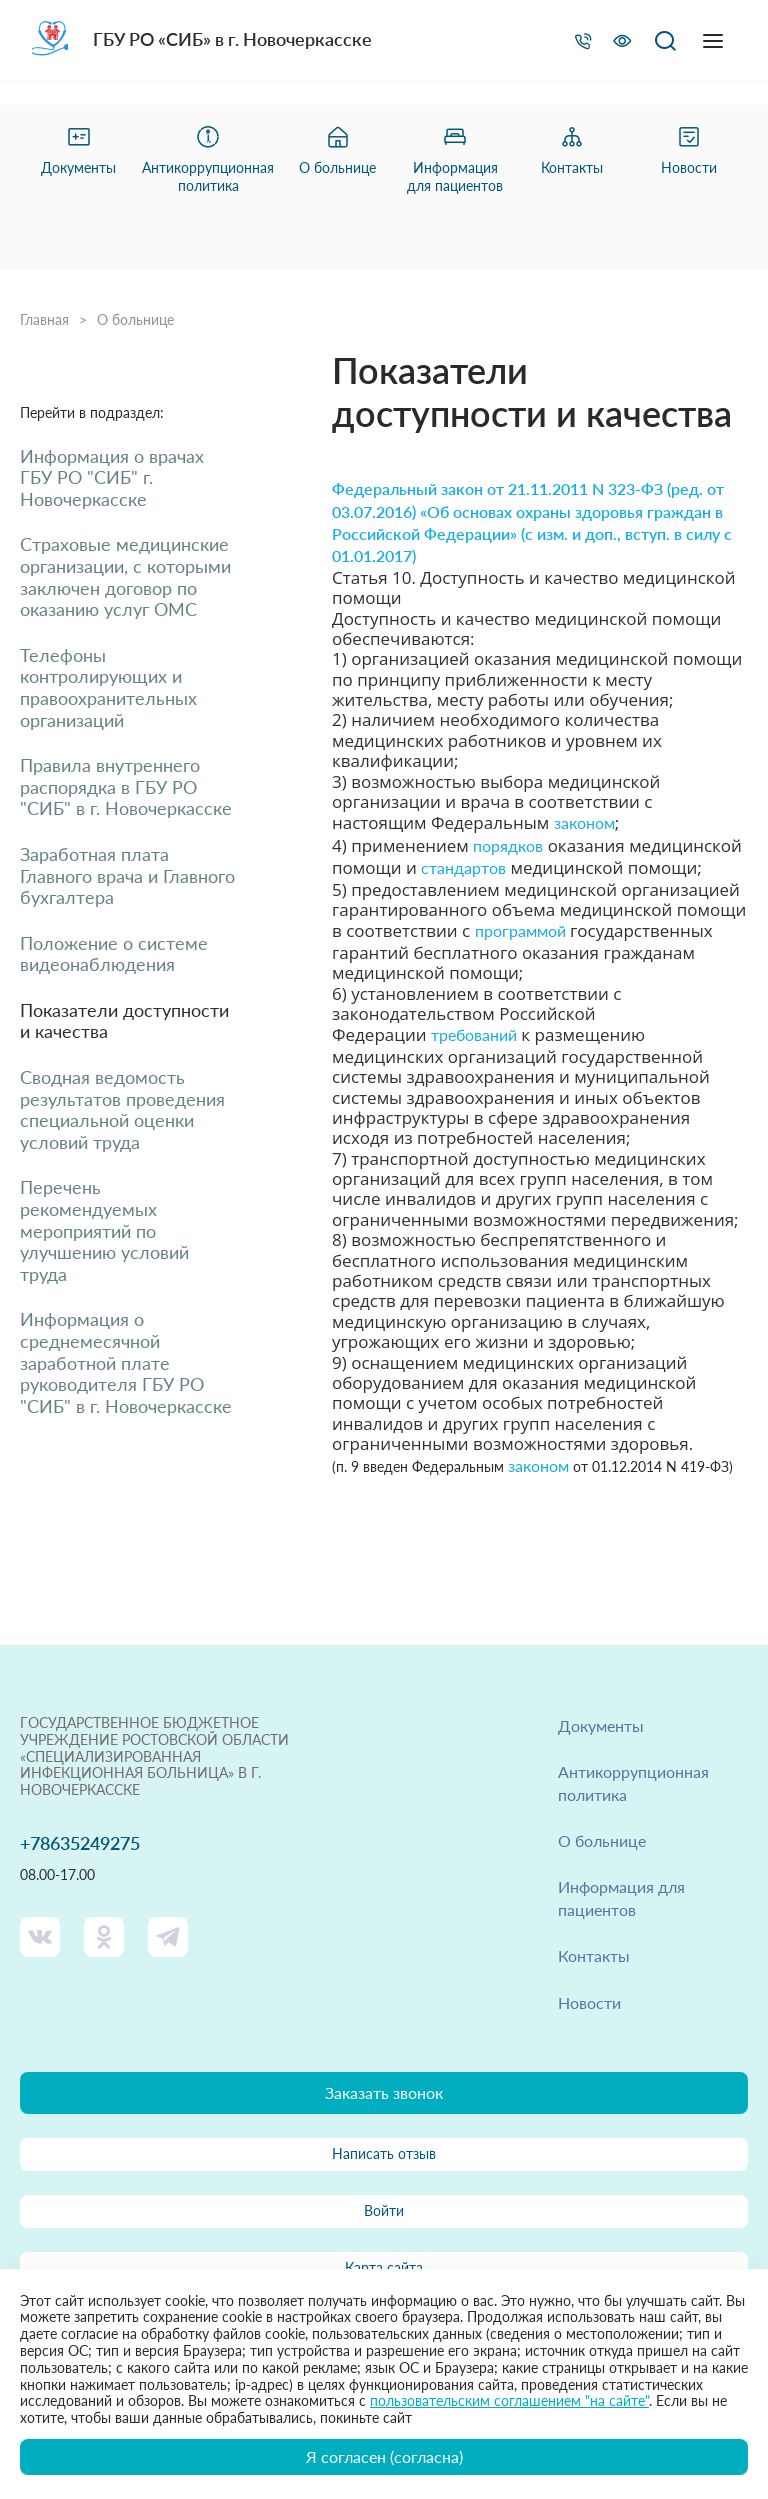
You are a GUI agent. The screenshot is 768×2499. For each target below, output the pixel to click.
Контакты (594, 1955)
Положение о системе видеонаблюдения (114, 954)
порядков (508, 845)
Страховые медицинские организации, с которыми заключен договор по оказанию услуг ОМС (125, 577)
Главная (44, 320)
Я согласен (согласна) (384, 2456)
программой (520, 930)
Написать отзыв (384, 2153)
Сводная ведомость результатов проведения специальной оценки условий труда (122, 1110)
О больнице (135, 320)
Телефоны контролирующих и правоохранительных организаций (108, 688)
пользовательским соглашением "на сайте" (509, 2400)
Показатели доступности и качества (124, 1021)
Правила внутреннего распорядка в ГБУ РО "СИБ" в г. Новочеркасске (126, 787)
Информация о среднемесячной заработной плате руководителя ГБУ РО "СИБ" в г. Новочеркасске (126, 1362)
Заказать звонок (384, 2092)
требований (474, 1034)
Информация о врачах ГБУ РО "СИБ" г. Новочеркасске (112, 478)
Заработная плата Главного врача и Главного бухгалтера (127, 876)
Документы (601, 1725)
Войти (384, 2210)
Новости (589, 2002)
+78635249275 (80, 1843)
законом (584, 822)
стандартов (463, 867)
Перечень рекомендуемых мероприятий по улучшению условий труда (104, 1230)
